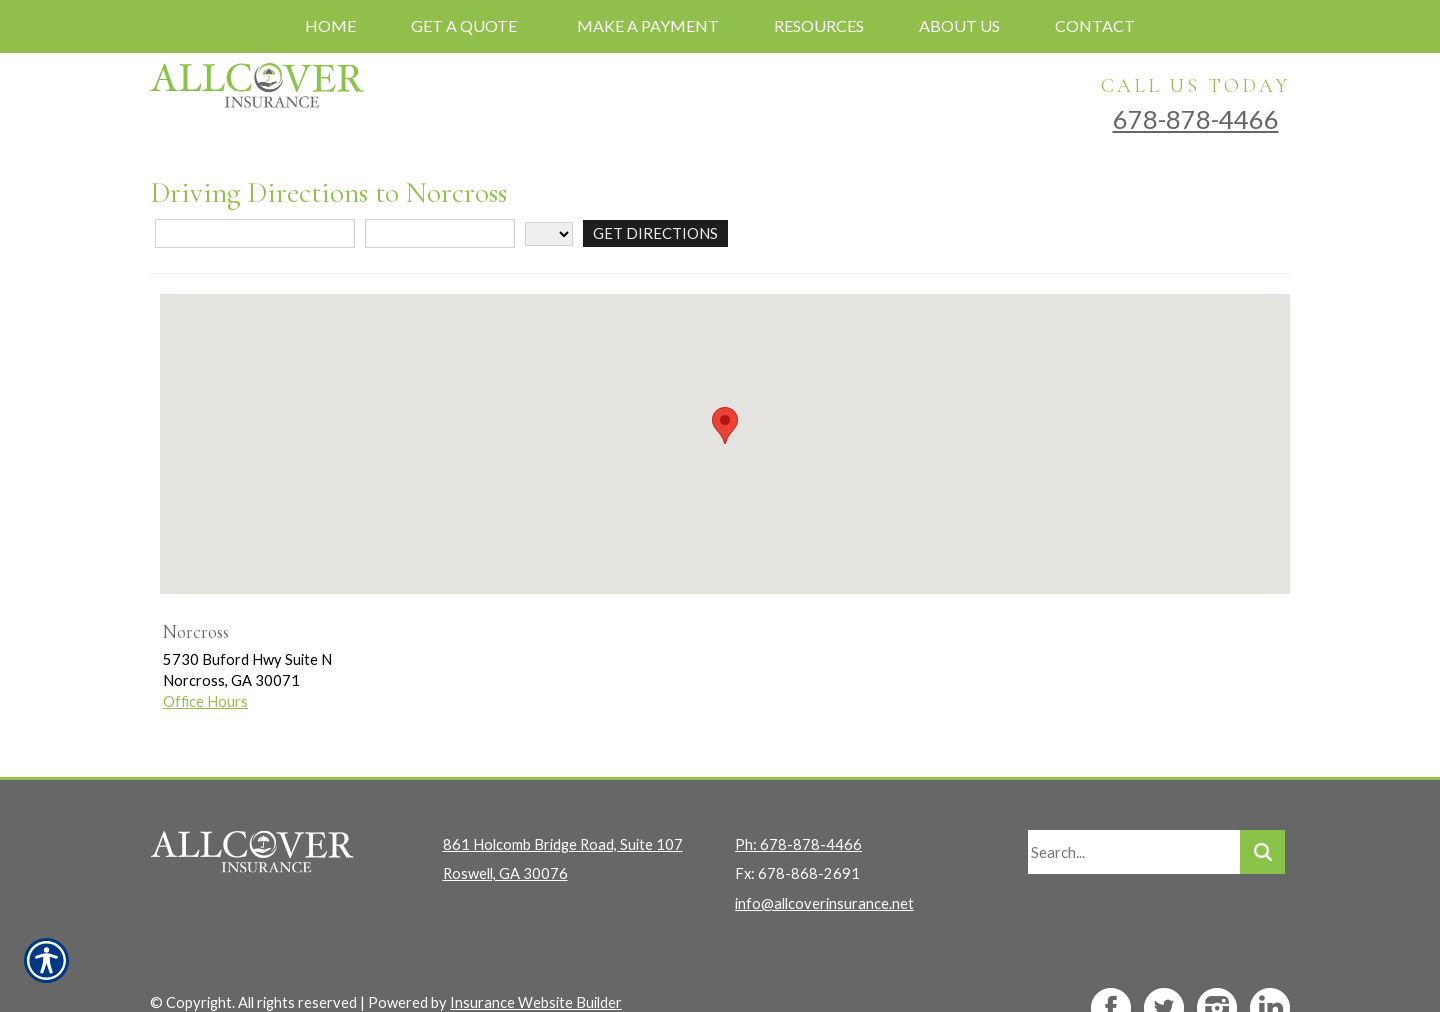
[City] (440, 233)
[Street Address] (255, 233)
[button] (725, 425)
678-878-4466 (1196, 119)
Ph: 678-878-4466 (798, 808)
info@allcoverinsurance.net (824, 866)
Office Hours (205, 701)
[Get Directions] (655, 233)
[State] (549, 234)
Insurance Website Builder (536, 966)
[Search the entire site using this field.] (1134, 816)
